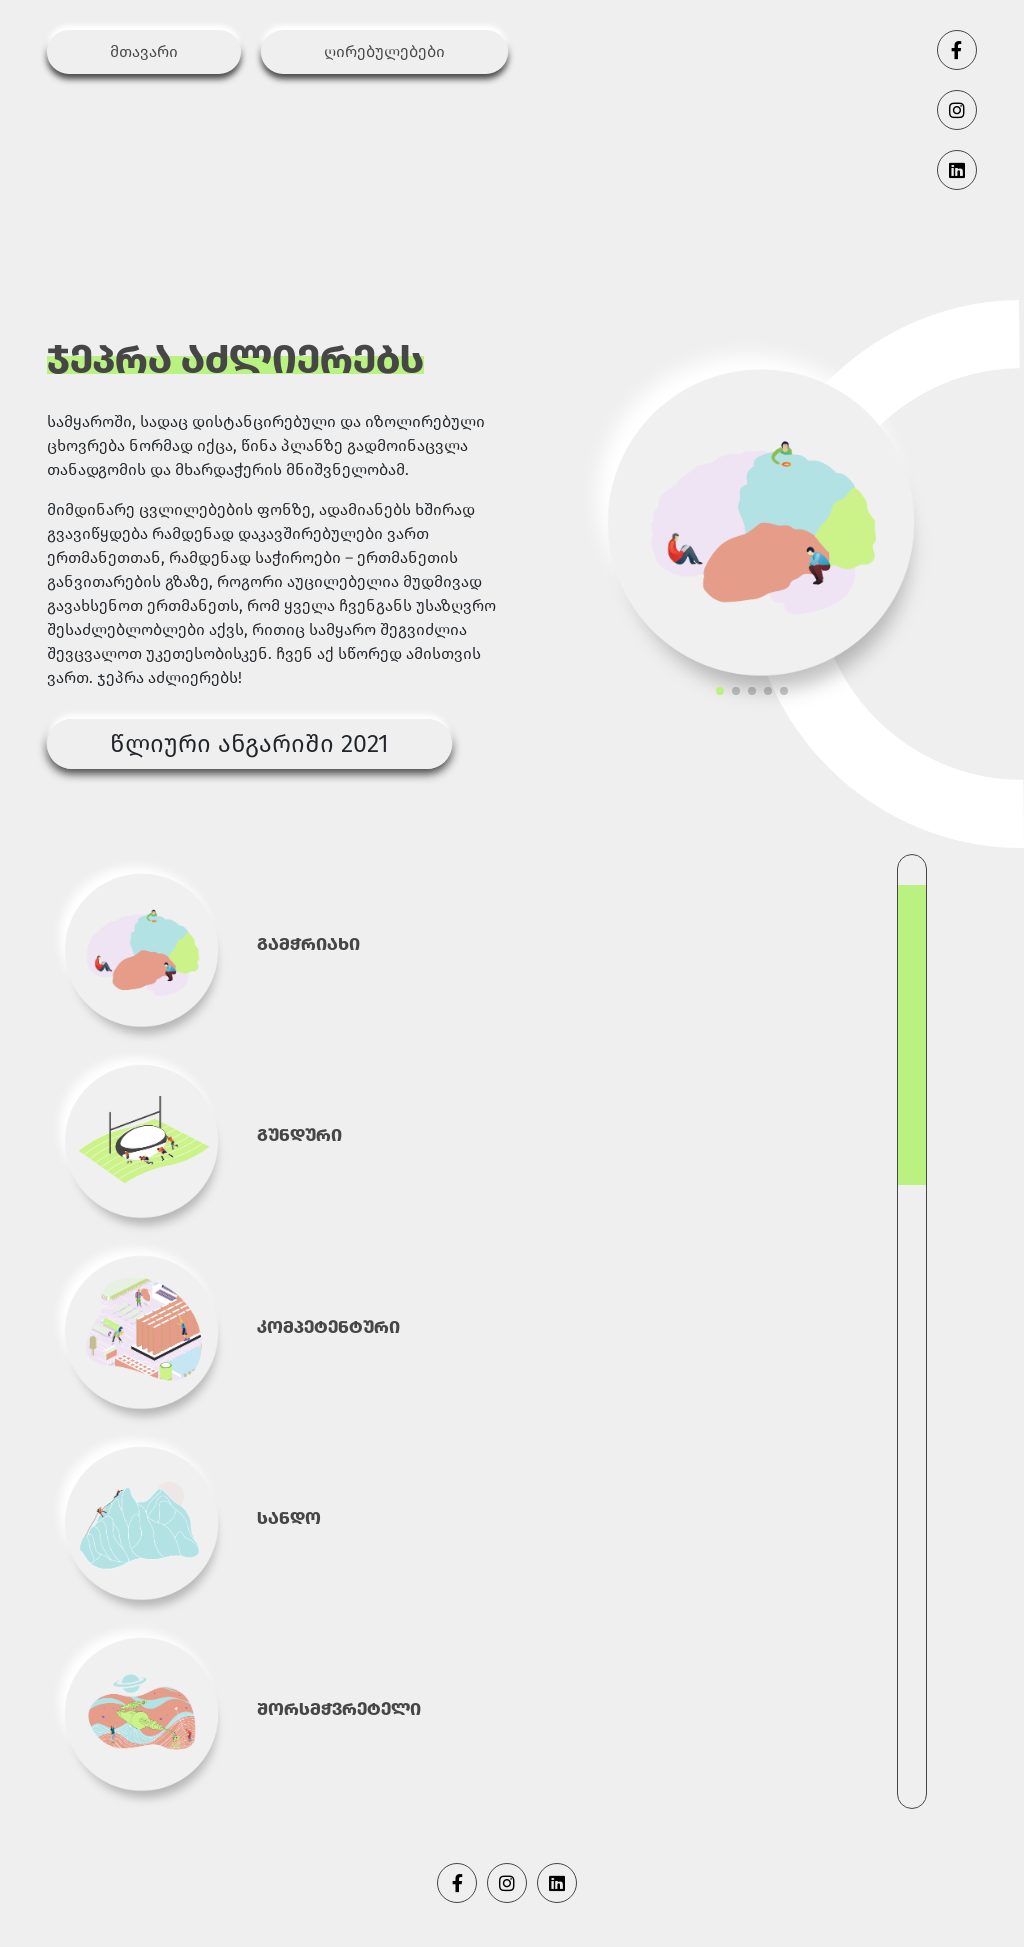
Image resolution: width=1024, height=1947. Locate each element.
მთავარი (144, 51)
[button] (720, 691)
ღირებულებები (384, 51)
